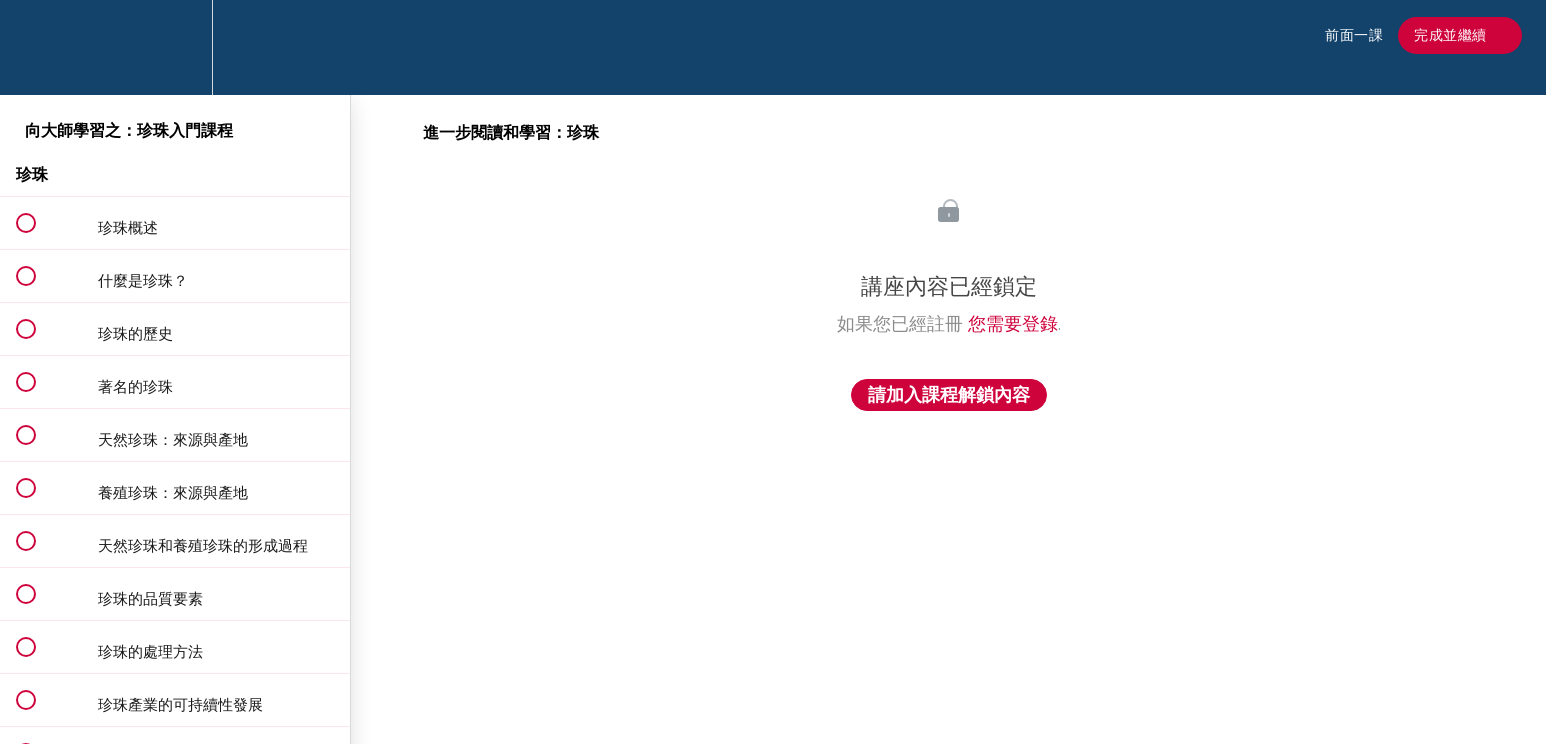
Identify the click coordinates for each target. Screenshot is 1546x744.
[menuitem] (175, 47)
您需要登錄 (1013, 324)
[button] (37, 47)
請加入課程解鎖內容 (949, 395)
